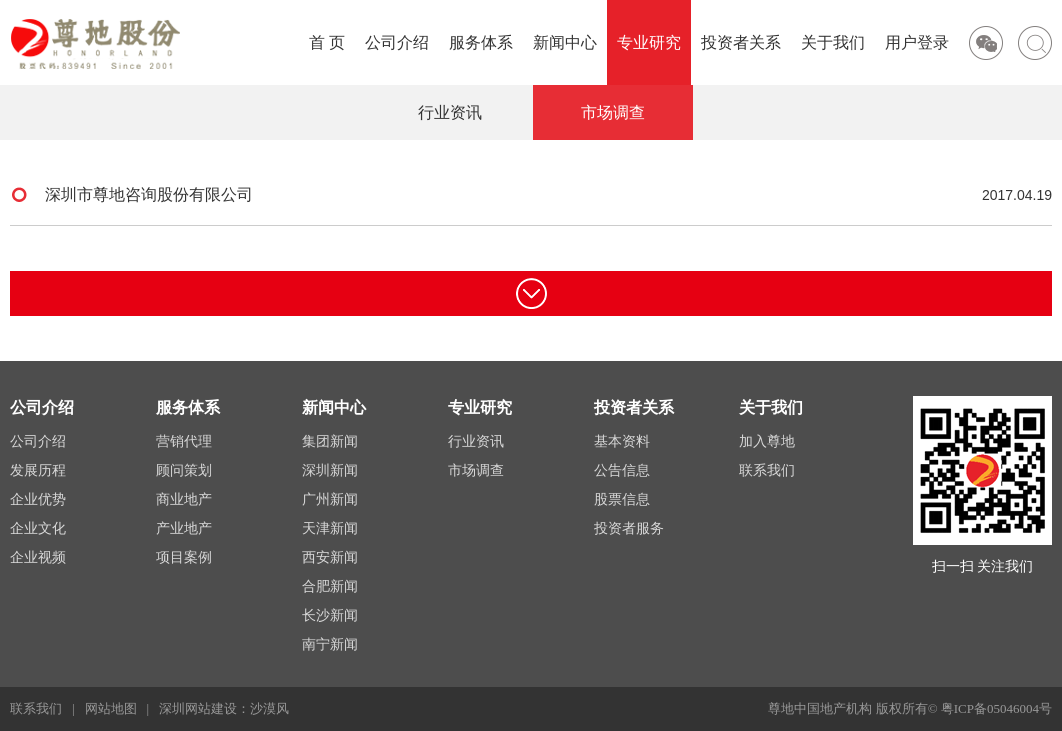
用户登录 (917, 42)
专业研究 (649, 42)
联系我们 (767, 470)
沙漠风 (269, 708)
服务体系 (481, 42)
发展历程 (38, 470)
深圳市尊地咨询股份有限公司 (532, 195)
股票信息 (622, 499)
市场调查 (613, 112)
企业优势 (38, 499)
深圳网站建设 (198, 708)
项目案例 (184, 557)
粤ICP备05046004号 (996, 708)
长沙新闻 (330, 615)
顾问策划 (184, 470)
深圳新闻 (330, 470)
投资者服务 (629, 528)
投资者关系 (741, 42)
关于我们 (833, 42)
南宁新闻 (330, 644)
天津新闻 (330, 528)
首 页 (327, 42)
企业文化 (38, 528)
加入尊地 (767, 441)
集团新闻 (330, 441)
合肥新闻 (330, 586)
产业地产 (184, 528)
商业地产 (184, 499)
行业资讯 (450, 112)
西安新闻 (330, 557)
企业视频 (38, 557)
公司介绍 (397, 42)
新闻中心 (565, 42)
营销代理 (184, 441)
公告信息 (622, 470)
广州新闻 (330, 499)
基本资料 (622, 441)
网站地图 (111, 708)
